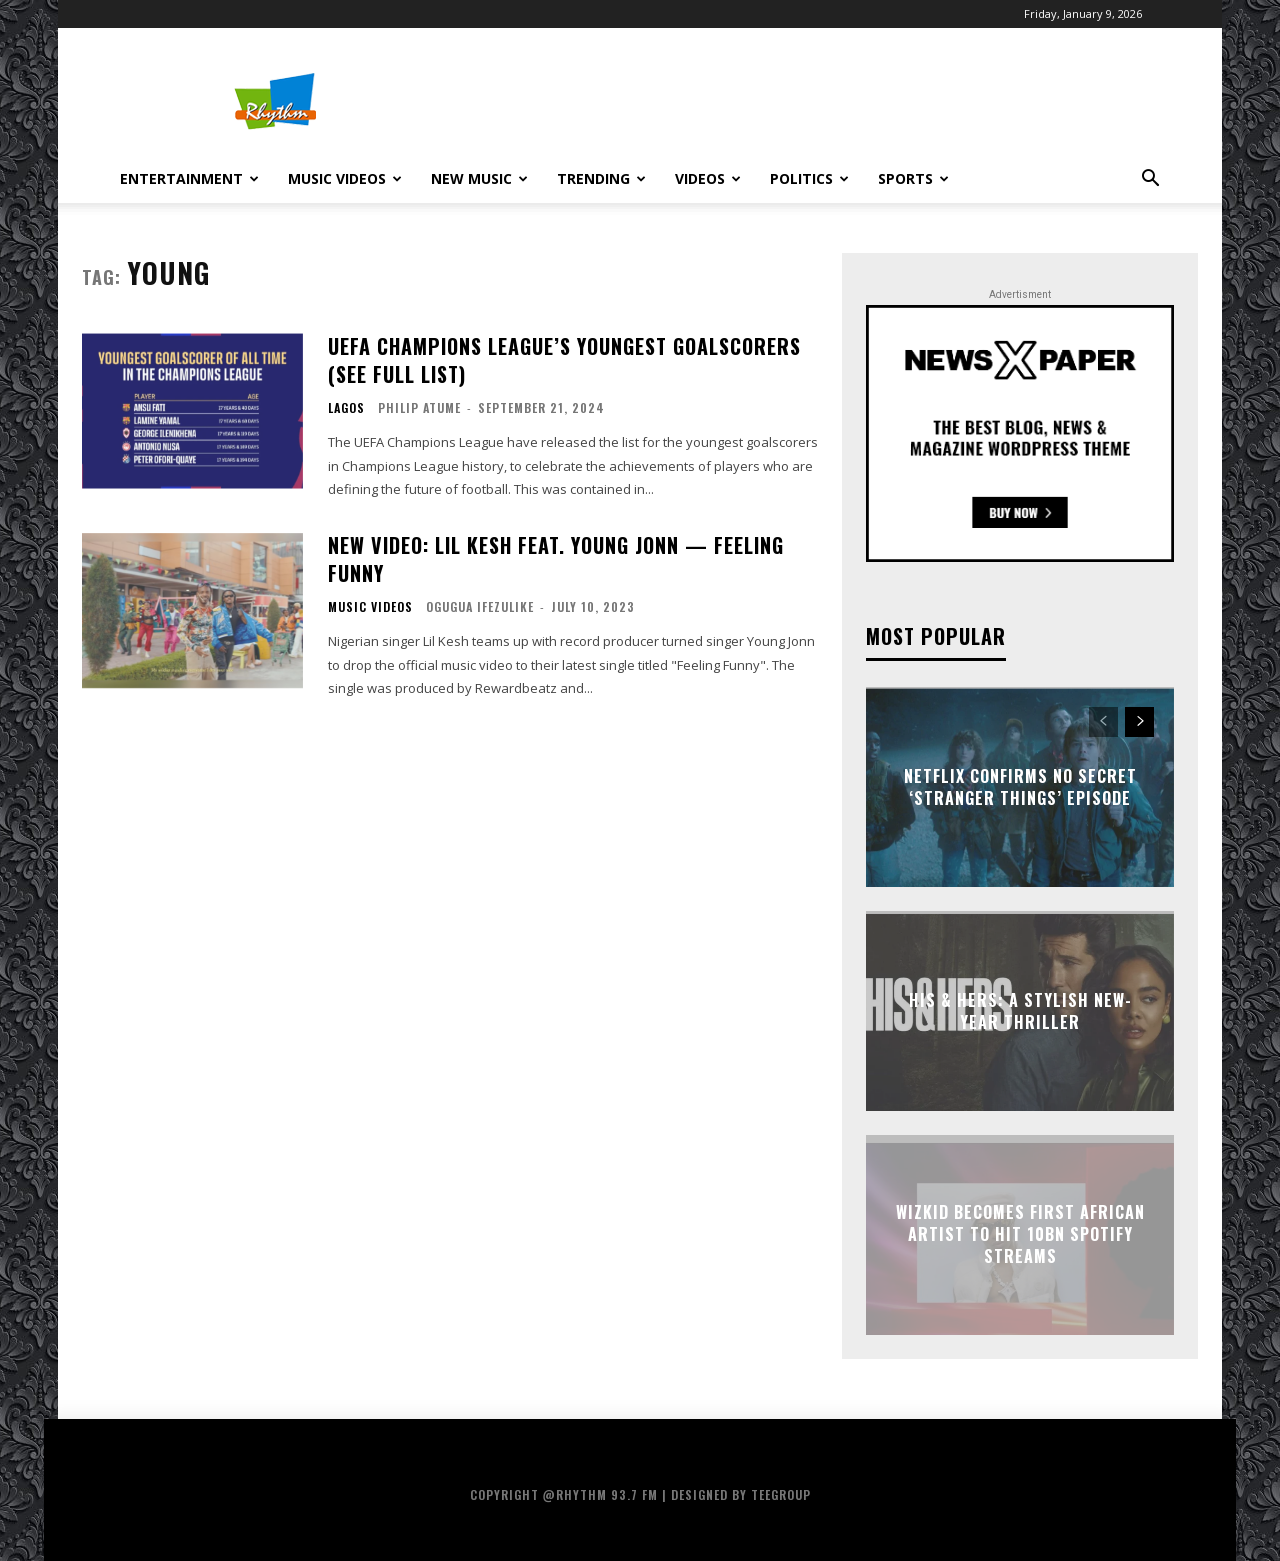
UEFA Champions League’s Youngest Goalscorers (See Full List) (564, 360)
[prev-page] (1103, 722)
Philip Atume (419, 407)
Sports (913, 178)
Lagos (346, 408)
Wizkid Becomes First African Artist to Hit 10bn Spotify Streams (1020, 1234)
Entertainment (189, 178)
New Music (479, 178)
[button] (1150, 180)
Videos (708, 178)
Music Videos (345, 178)
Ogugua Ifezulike (480, 606)
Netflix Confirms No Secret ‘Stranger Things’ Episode (1020, 786)
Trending (601, 178)
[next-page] (1139, 722)
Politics (809, 178)
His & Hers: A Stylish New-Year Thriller (1020, 1010)
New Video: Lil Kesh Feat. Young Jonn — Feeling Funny (556, 559)
